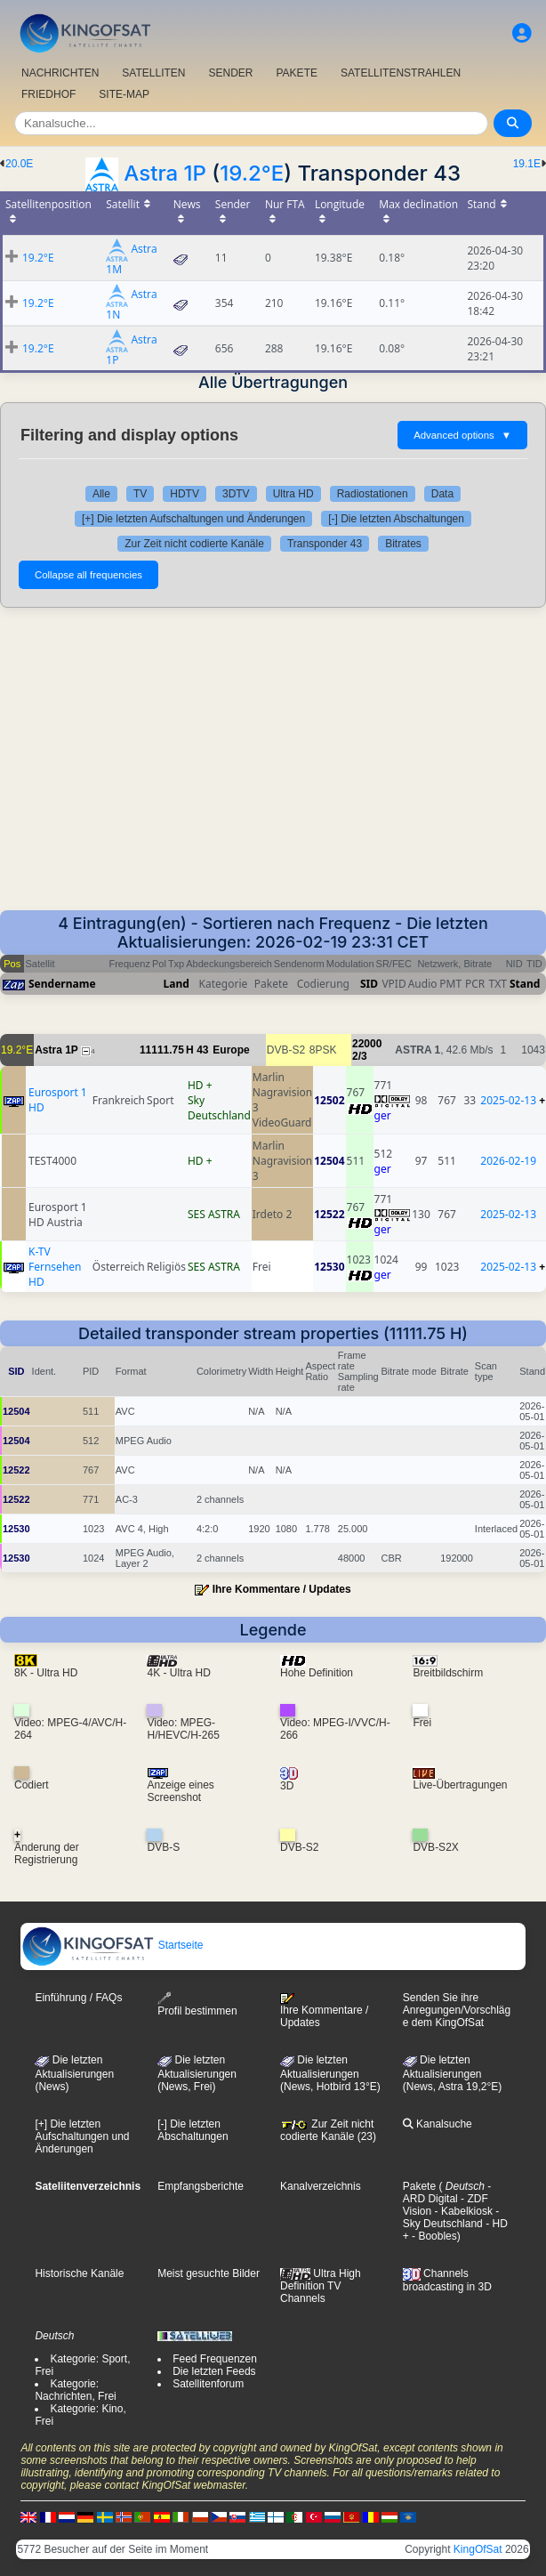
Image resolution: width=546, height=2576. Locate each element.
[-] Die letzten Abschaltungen (396, 519)
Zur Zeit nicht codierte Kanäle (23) (328, 2130)
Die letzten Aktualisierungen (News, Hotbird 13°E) (330, 2073)
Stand (525, 983)
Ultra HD (293, 494)
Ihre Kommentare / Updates (282, 1589)
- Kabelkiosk (462, 2211)
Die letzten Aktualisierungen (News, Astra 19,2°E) (452, 2073)
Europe (231, 1050)
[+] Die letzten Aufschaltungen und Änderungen (193, 519)
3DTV (236, 494)
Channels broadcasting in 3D (447, 2280)
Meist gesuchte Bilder (208, 2273)
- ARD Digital (447, 2192)
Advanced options (462, 435)
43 (202, 1050)
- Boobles (433, 2236)
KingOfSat (478, 2549)
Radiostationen (372, 494)
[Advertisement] (273, 759)
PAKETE (297, 73)
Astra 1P (165, 173)
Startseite (112, 1945)
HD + (200, 1085)
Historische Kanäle (79, 2273)
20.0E (19, 163)
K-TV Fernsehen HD (55, 1266)
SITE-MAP (124, 94)
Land (176, 983)
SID (369, 983)
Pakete (419, 2186)
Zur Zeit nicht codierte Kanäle (194, 543)
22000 (366, 1044)
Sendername (62, 983)
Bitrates (403, 543)
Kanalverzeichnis (320, 2186)
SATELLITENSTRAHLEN (401, 73)
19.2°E (252, 173)
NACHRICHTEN (60, 73)
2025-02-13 (508, 1100)
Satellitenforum (208, 2384)
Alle (101, 494)
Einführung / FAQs (78, 1997)
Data (442, 494)
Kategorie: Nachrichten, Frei (75, 2390)
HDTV (184, 494)
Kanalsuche (437, 2124)
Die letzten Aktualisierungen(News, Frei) (197, 2073)
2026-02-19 (508, 1160)
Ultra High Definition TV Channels (320, 2286)
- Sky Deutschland (451, 2217)
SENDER (230, 73)
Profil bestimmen (197, 2004)
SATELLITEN (153, 73)
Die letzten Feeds (214, 2371)
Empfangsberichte (200, 2186)
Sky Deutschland (219, 1108)
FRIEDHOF (48, 94)
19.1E (527, 163)
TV (140, 494)
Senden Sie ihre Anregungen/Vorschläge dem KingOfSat (456, 2010)
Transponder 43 (324, 543)
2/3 (359, 1056)
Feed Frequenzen (215, 2359)
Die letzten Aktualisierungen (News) (74, 2073)
